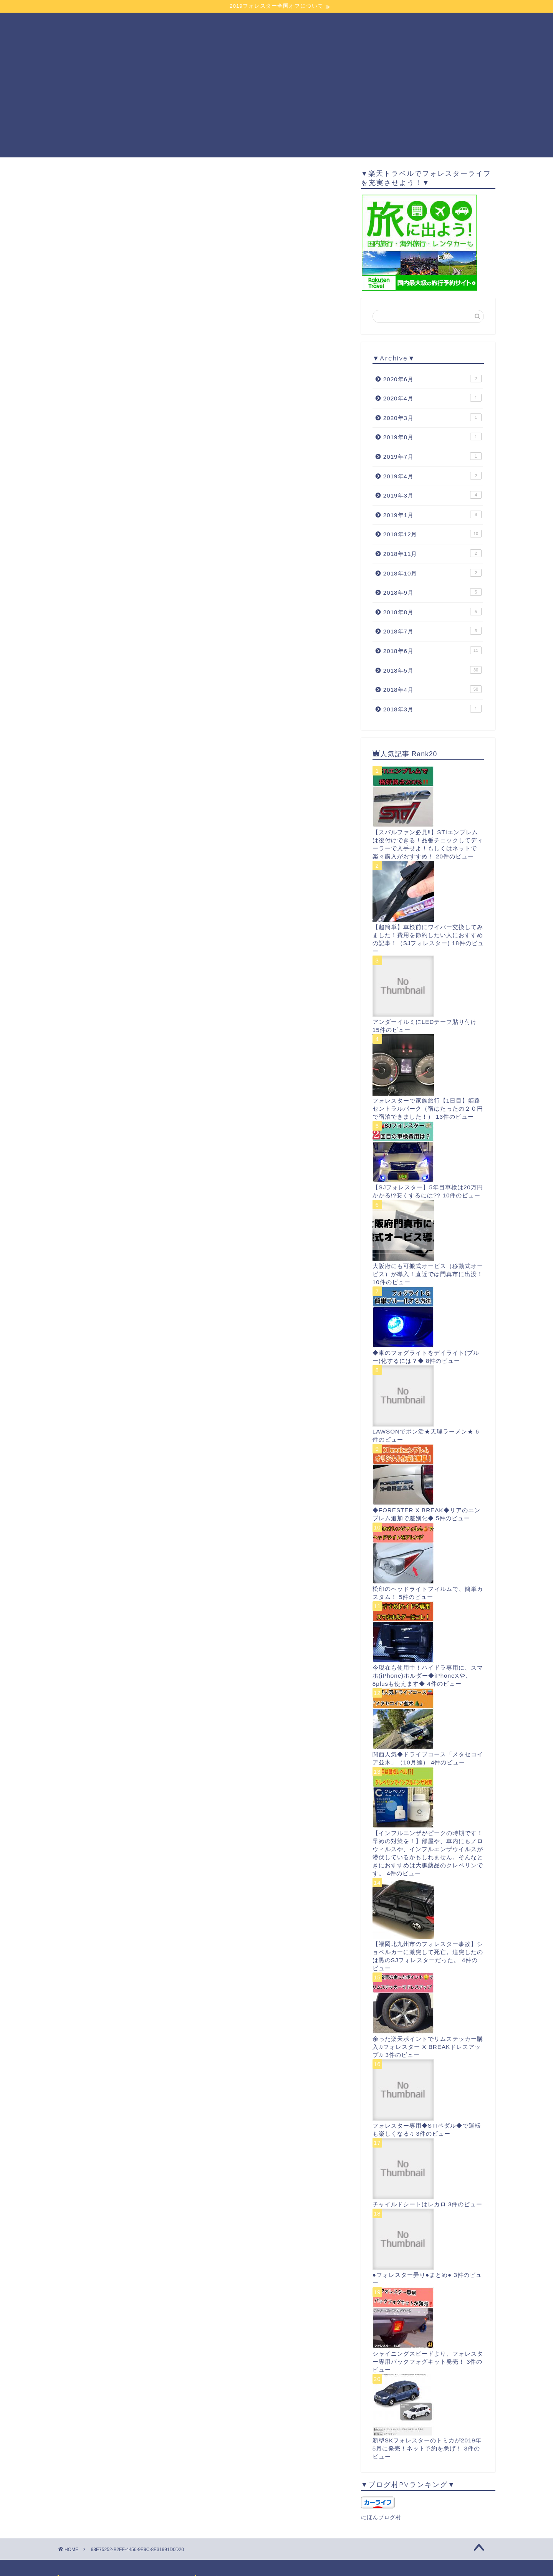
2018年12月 (432, 533)
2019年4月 (432, 475)
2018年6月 (432, 650)
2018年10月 (432, 573)
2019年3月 (432, 495)
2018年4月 (432, 689)
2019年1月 (432, 514)
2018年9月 (432, 592)
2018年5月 (432, 670)
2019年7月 (432, 456)
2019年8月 (432, 436)
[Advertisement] (276, 103)
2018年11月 (432, 553)
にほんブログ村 (381, 2517)
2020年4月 (432, 398)
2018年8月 (432, 611)
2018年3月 (432, 709)
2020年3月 (432, 417)
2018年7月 (432, 631)
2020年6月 (432, 378)
